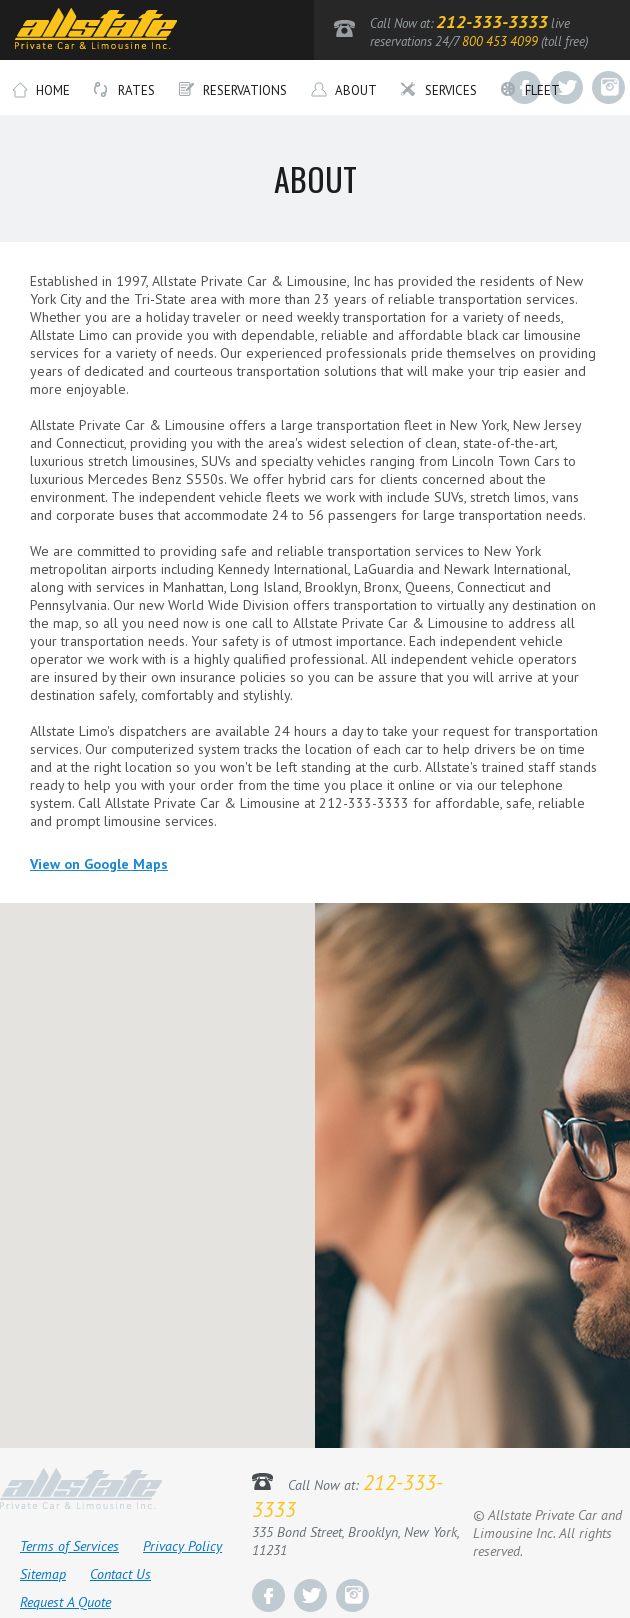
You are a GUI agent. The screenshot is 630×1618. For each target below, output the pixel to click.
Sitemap (43, 1574)
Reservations (233, 91)
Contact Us (120, 1574)
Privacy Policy (182, 1546)
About (344, 91)
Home (41, 91)
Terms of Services (69, 1546)
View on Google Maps (99, 864)
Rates (124, 91)
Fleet (530, 91)
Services (439, 91)
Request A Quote (65, 1602)
